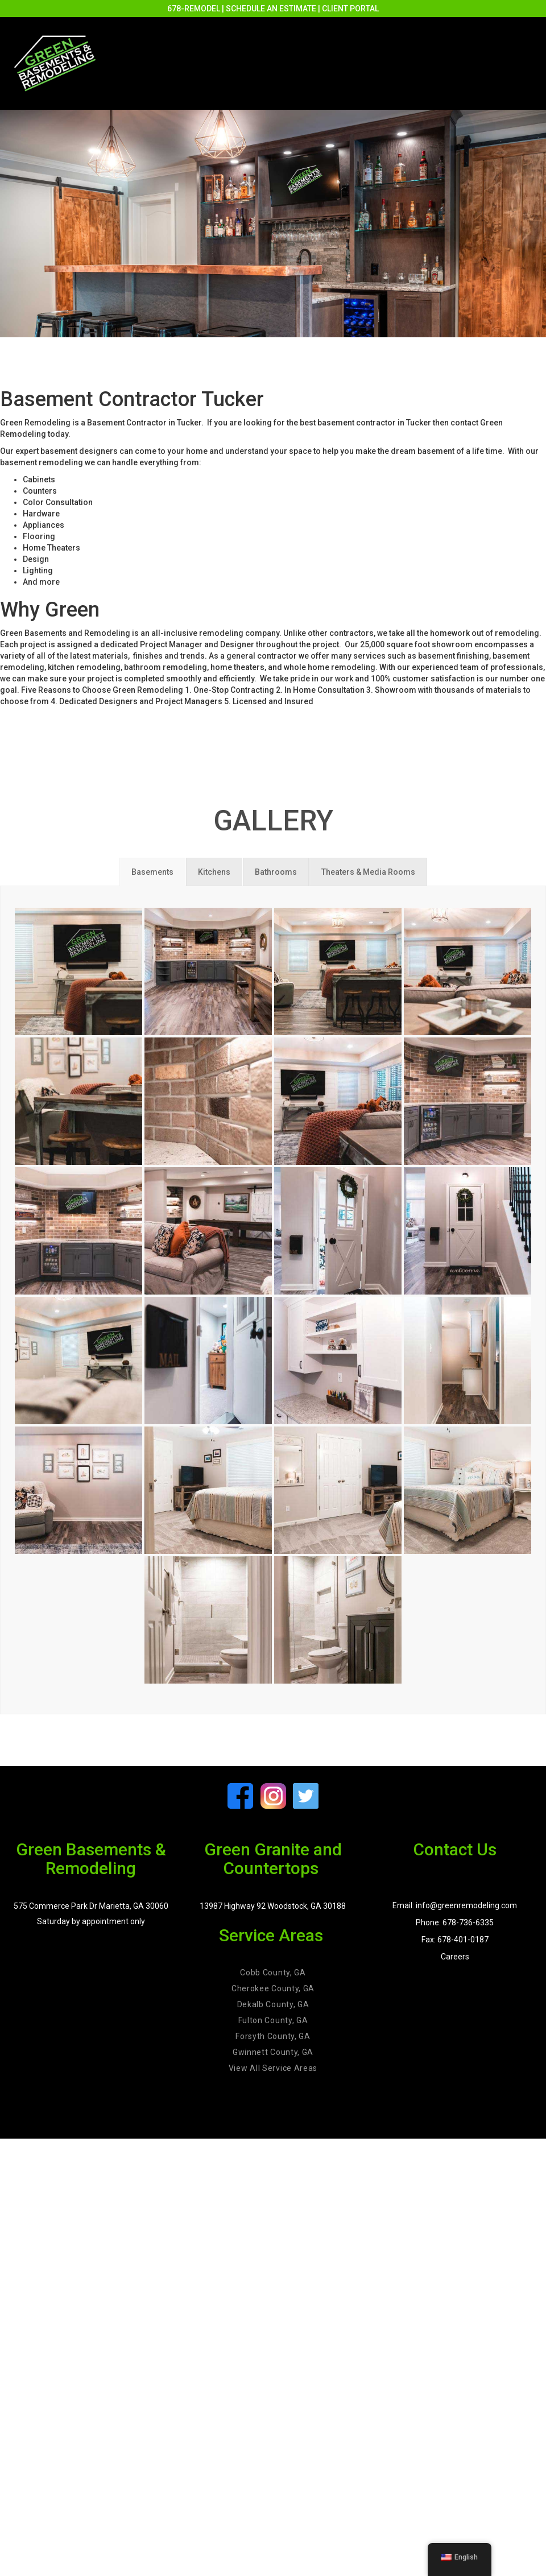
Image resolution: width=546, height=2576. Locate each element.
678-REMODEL (193, 8)
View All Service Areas (273, 2068)
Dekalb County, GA (273, 2004)
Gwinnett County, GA (273, 2052)
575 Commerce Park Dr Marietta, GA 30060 (91, 1906)
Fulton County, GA (273, 2020)
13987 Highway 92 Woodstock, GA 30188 (273, 1906)
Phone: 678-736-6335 (455, 1922)
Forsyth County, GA (273, 2036)
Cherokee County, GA (273, 1988)
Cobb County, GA (273, 1972)
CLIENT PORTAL (350, 8)
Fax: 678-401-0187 (455, 1939)
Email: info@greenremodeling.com (454, 1905)
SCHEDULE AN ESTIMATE (271, 8)
